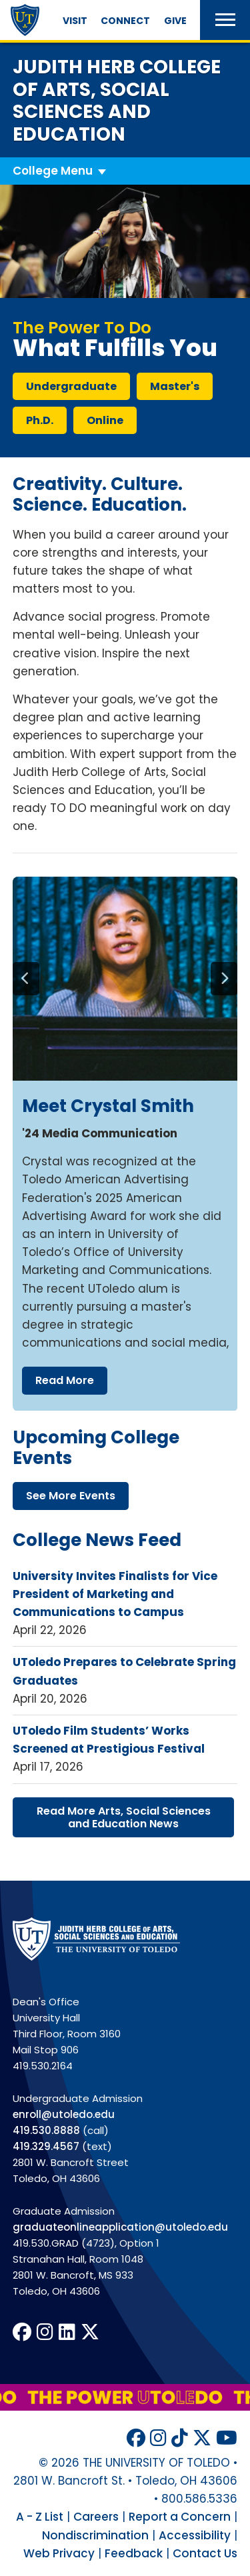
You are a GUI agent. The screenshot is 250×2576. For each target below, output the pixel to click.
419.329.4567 (46, 2146)
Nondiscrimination (95, 2535)
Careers (96, 2517)
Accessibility (195, 2535)
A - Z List (39, 2517)
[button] (225, 20)
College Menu (53, 171)
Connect (125, 20)
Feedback (134, 2553)
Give (175, 20)
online (105, 420)
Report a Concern (180, 2517)
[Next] (224, 978)
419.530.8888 (46, 2130)
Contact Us (205, 2553)
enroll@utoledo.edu (64, 2114)
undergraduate (71, 386)
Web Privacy (59, 2553)
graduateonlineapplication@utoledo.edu (120, 2227)
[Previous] (26, 978)
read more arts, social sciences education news (124, 1817)
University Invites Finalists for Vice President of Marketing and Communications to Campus (115, 1594)
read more (64, 1380)
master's (174, 386)
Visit (75, 20)
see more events (70, 1495)
